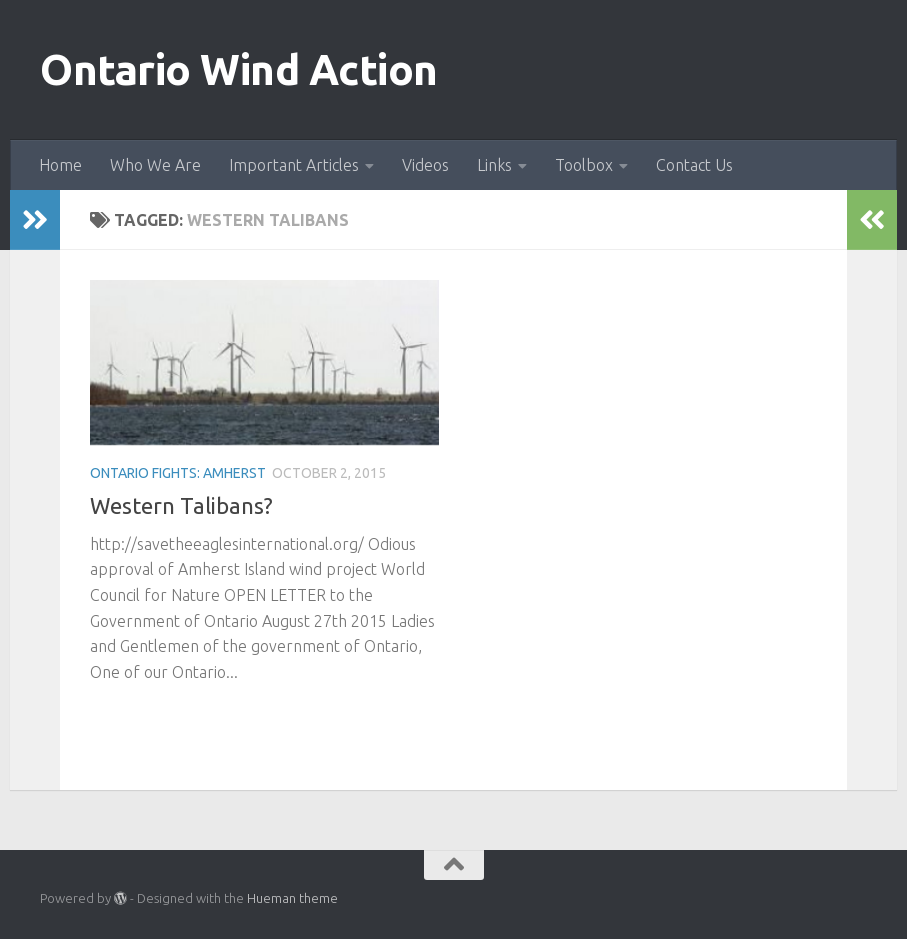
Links (494, 165)
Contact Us (694, 165)
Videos (425, 165)
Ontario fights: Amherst (178, 473)
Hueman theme (292, 898)
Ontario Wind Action (239, 69)
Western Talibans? (181, 505)
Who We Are (155, 165)
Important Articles (294, 165)
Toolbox (584, 165)
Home (60, 165)
